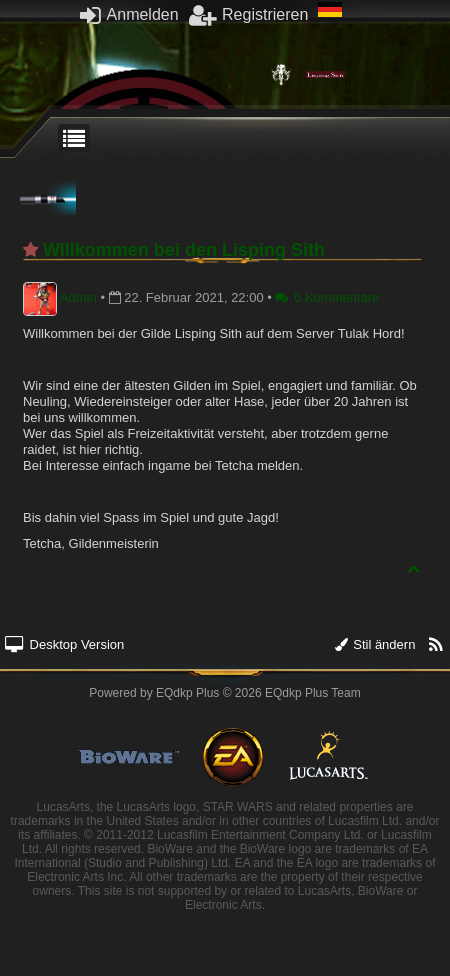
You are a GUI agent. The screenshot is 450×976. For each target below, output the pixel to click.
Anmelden (129, 14)
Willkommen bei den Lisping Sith (184, 250)
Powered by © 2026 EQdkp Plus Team (224, 693)
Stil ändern (375, 644)
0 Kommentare (327, 297)
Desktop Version (64, 644)
